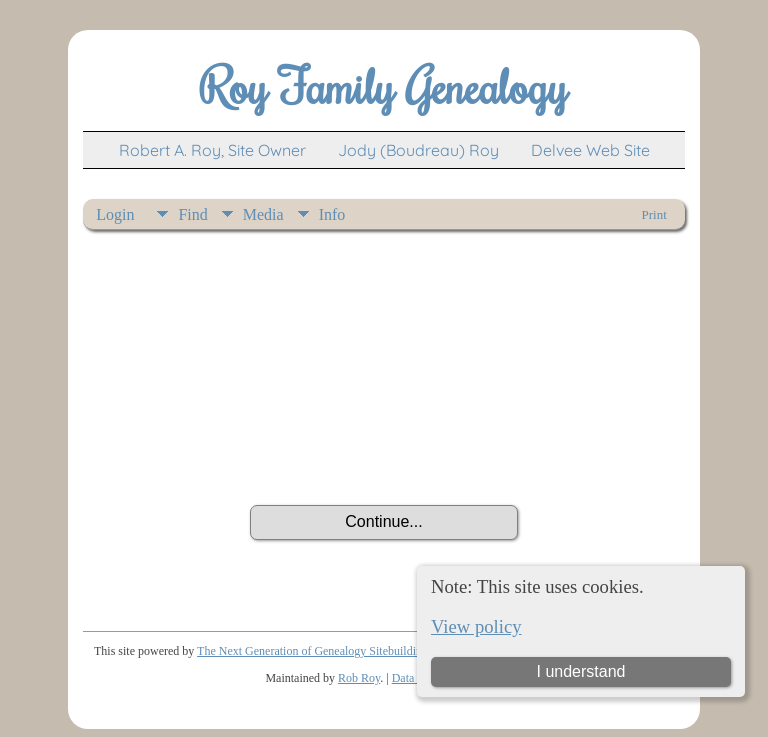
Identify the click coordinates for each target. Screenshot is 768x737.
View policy (476, 626)
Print (654, 214)
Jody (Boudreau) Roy (418, 150)
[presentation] (384, 450)
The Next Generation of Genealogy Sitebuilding (312, 651)
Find (192, 214)
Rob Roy (359, 678)
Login (115, 214)
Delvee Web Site (590, 150)
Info (332, 214)
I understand (580, 671)
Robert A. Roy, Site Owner (212, 150)
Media (263, 214)
